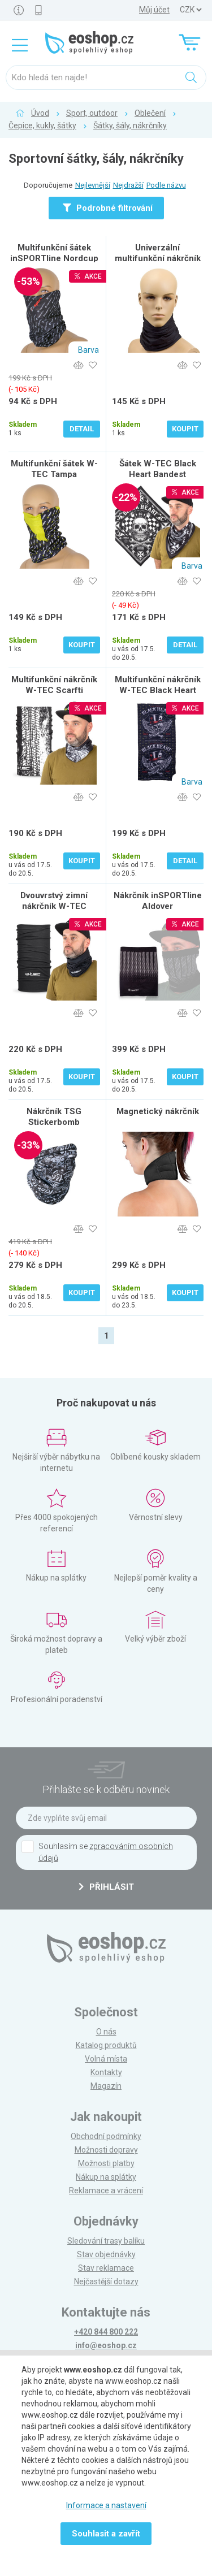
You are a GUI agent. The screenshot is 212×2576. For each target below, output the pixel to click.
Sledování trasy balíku (106, 2240)
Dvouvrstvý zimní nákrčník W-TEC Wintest (54, 906)
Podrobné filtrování (108, 208)
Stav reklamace (106, 2267)
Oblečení (150, 113)
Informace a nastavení (106, 2505)
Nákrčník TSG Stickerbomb (54, 1116)
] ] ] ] (191, 10)
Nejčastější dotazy (106, 2281)
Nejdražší (128, 185)
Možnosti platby (106, 2163)
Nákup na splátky (106, 2176)
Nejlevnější (92, 185)
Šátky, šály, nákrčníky (130, 125)
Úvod (40, 113)
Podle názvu (166, 185)
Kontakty (106, 2072)
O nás (106, 2031)
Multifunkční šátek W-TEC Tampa (54, 468)
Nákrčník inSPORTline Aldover (158, 900)
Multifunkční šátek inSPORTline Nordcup (54, 253)
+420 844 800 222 (106, 2331)
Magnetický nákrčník (157, 1111)
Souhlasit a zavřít (106, 2534)
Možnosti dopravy (106, 2149)
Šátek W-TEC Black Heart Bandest (157, 468)
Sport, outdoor (92, 113)
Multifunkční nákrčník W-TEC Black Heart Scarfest (158, 690)
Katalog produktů (106, 2045)
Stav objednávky (106, 2254)
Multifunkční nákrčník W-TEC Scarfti (54, 684)
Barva (88, 349)
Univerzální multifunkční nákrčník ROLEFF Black (158, 258)
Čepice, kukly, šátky (42, 125)
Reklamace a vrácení (106, 2190)
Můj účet (154, 9)
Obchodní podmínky (106, 2136)
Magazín (106, 2085)
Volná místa (106, 2058)
